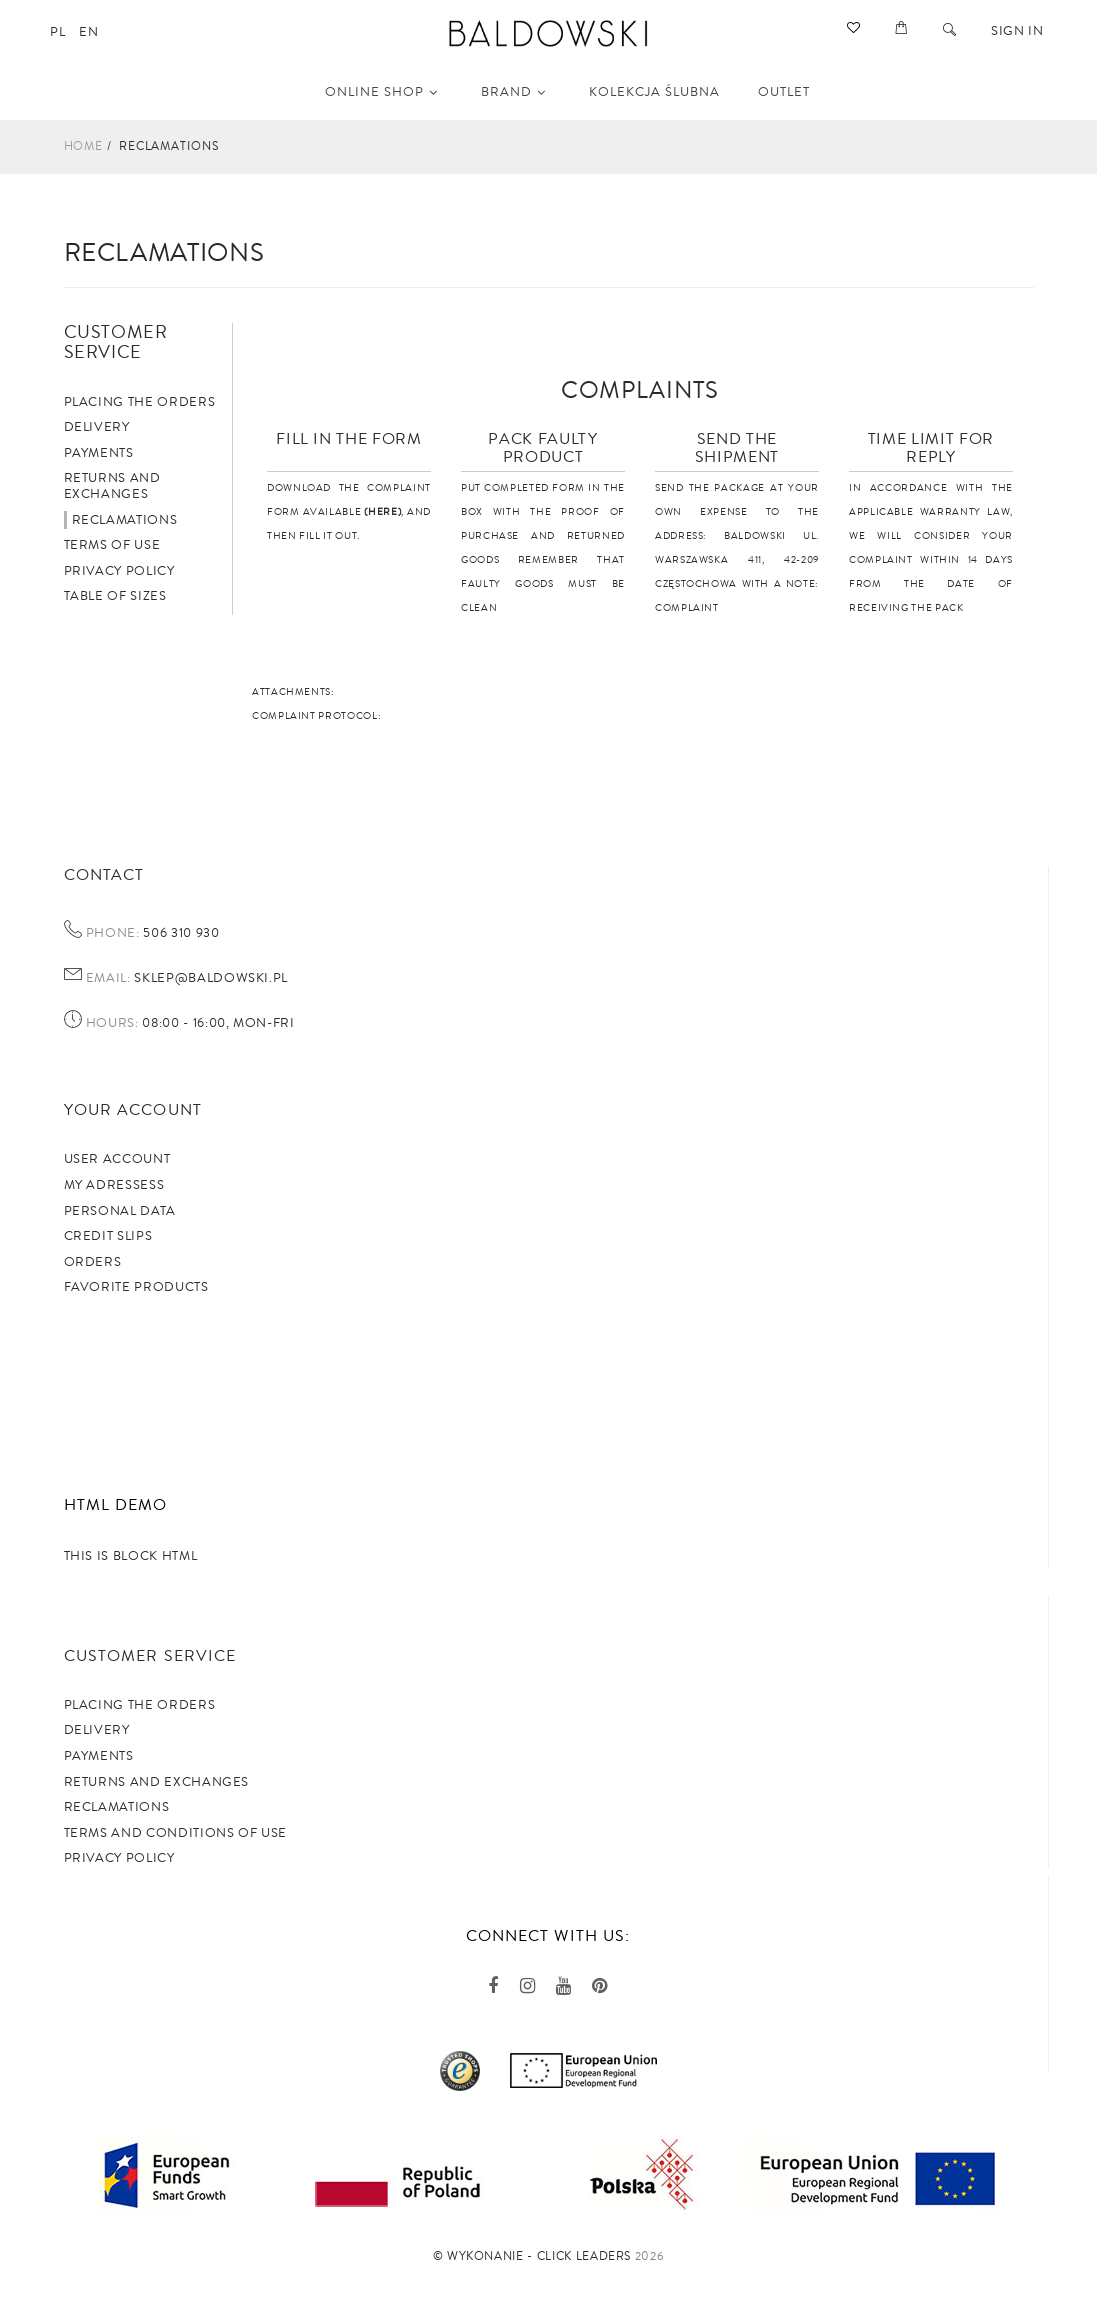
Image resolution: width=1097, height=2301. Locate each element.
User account (117, 1159)
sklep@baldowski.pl (209, 978)
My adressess (114, 1185)
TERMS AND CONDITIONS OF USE (176, 1833)
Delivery (97, 427)
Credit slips (108, 1236)
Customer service (150, 1656)
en (88, 32)
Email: (108, 979)
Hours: (112, 1024)
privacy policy (119, 1858)
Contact (104, 875)
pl (57, 32)
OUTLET (784, 92)
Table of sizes (115, 596)
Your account (133, 1110)
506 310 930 (180, 933)
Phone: (113, 934)
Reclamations (125, 520)
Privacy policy (119, 571)
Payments (99, 453)
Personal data (120, 1211)
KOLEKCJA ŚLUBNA (654, 92)
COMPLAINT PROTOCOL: (316, 716)
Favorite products (136, 1287)
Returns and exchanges (112, 486)
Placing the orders (140, 402)
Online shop (381, 92)
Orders (93, 1262)
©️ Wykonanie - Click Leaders (532, 2256)
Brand (513, 92)
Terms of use (112, 545)
